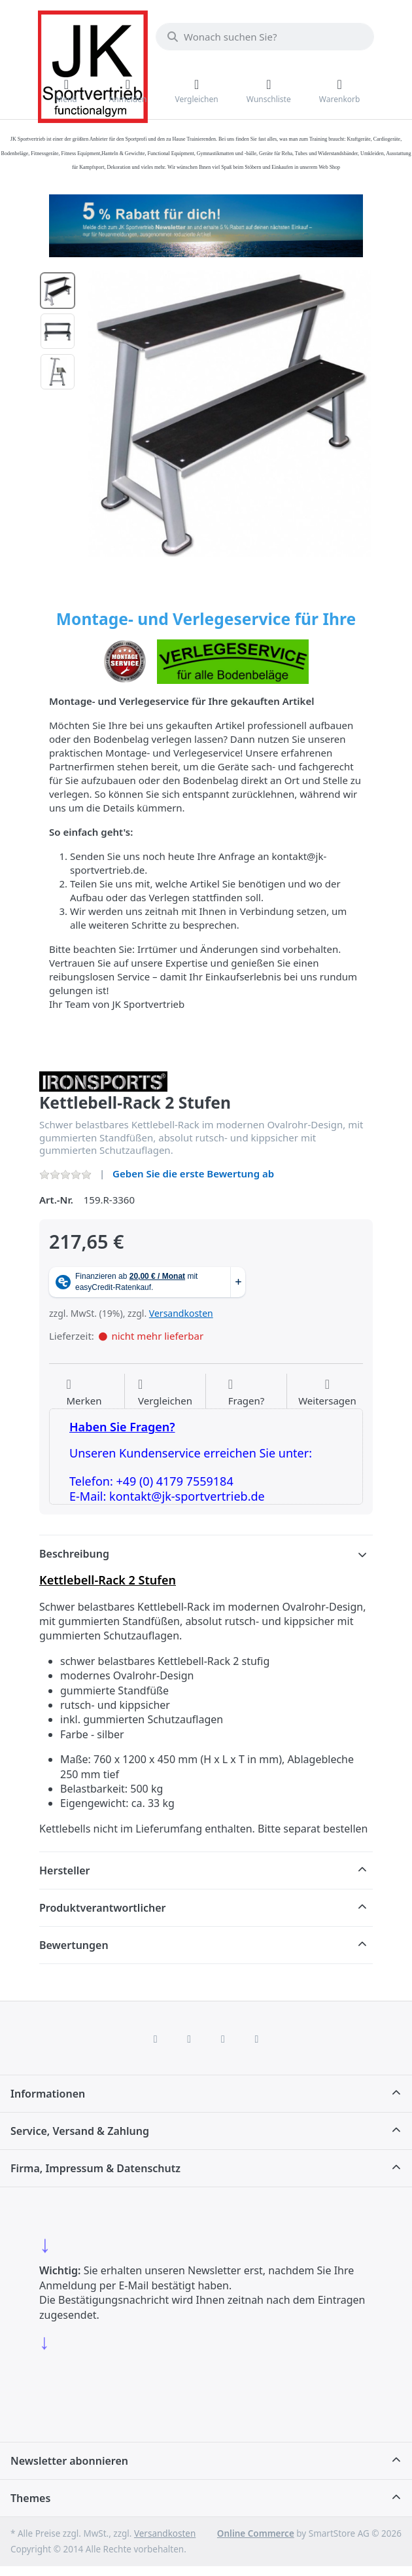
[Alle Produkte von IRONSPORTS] (103, 1079)
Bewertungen (74, 1945)
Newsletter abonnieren (69, 2461)
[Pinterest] (257, 2038)
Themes (30, 2498)
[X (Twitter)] (189, 2038)
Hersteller (64, 1870)
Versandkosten (181, 1313)
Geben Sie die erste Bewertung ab (193, 1173)
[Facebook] (155, 2038)
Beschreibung (74, 1554)
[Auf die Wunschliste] (83, 1393)
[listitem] (229, 413)
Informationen (47, 2093)
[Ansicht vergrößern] (229, 413)
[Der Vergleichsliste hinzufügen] (165, 1393)
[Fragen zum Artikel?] (246, 1393)
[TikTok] (223, 2038)
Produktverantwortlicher (102, 1908)
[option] (58, 290)
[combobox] (265, 36)
